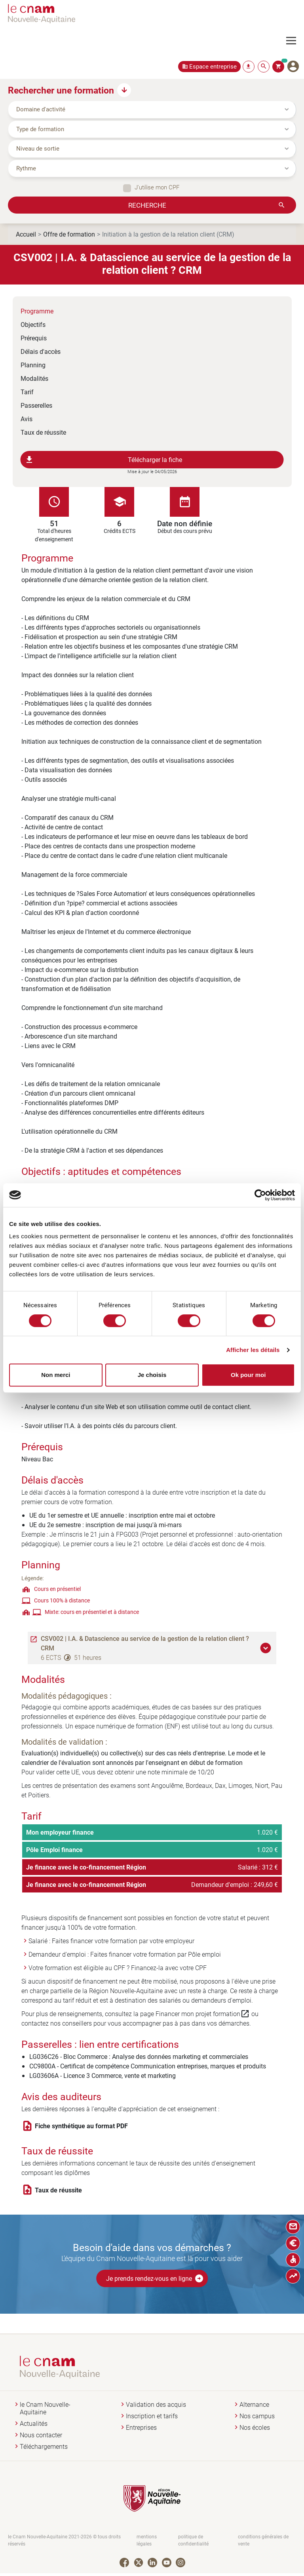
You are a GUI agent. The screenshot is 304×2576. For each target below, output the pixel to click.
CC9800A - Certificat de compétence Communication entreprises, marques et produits (147, 2066)
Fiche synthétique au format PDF (81, 2126)
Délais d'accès (41, 351)
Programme (37, 311)
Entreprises (141, 2427)
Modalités (34, 378)
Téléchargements (44, 2446)
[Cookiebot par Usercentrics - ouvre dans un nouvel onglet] (260, 1195)
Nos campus (257, 2416)
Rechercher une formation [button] (61, 90)
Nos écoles (254, 2427)
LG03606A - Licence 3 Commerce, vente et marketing (102, 2075)
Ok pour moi (248, 1374)
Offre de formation (69, 234)
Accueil (26, 234)
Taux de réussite (43, 432)
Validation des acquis (156, 2404)
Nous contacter (41, 2435)
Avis (26, 418)
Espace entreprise (213, 66)
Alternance (254, 2404)
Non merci (55, 1374)
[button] (266, 1648)
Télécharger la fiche (103, 459)
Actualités (34, 2423)
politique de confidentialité (193, 2541)
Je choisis (152, 1374)
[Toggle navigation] (295, 40)
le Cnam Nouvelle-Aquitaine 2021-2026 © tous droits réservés (64, 2541)
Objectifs (33, 324)
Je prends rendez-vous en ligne (155, 2278)
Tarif (27, 392)
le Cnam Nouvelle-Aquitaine (45, 2408)
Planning (33, 365)
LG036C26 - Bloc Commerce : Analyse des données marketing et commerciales (138, 2056)
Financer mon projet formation (203, 2014)
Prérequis (34, 338)
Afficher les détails (252, 1349)
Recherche (147, 205)
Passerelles (36, 405)
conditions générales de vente (263, 2541)
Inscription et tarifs (152, 2416)
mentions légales (147, 2541)
